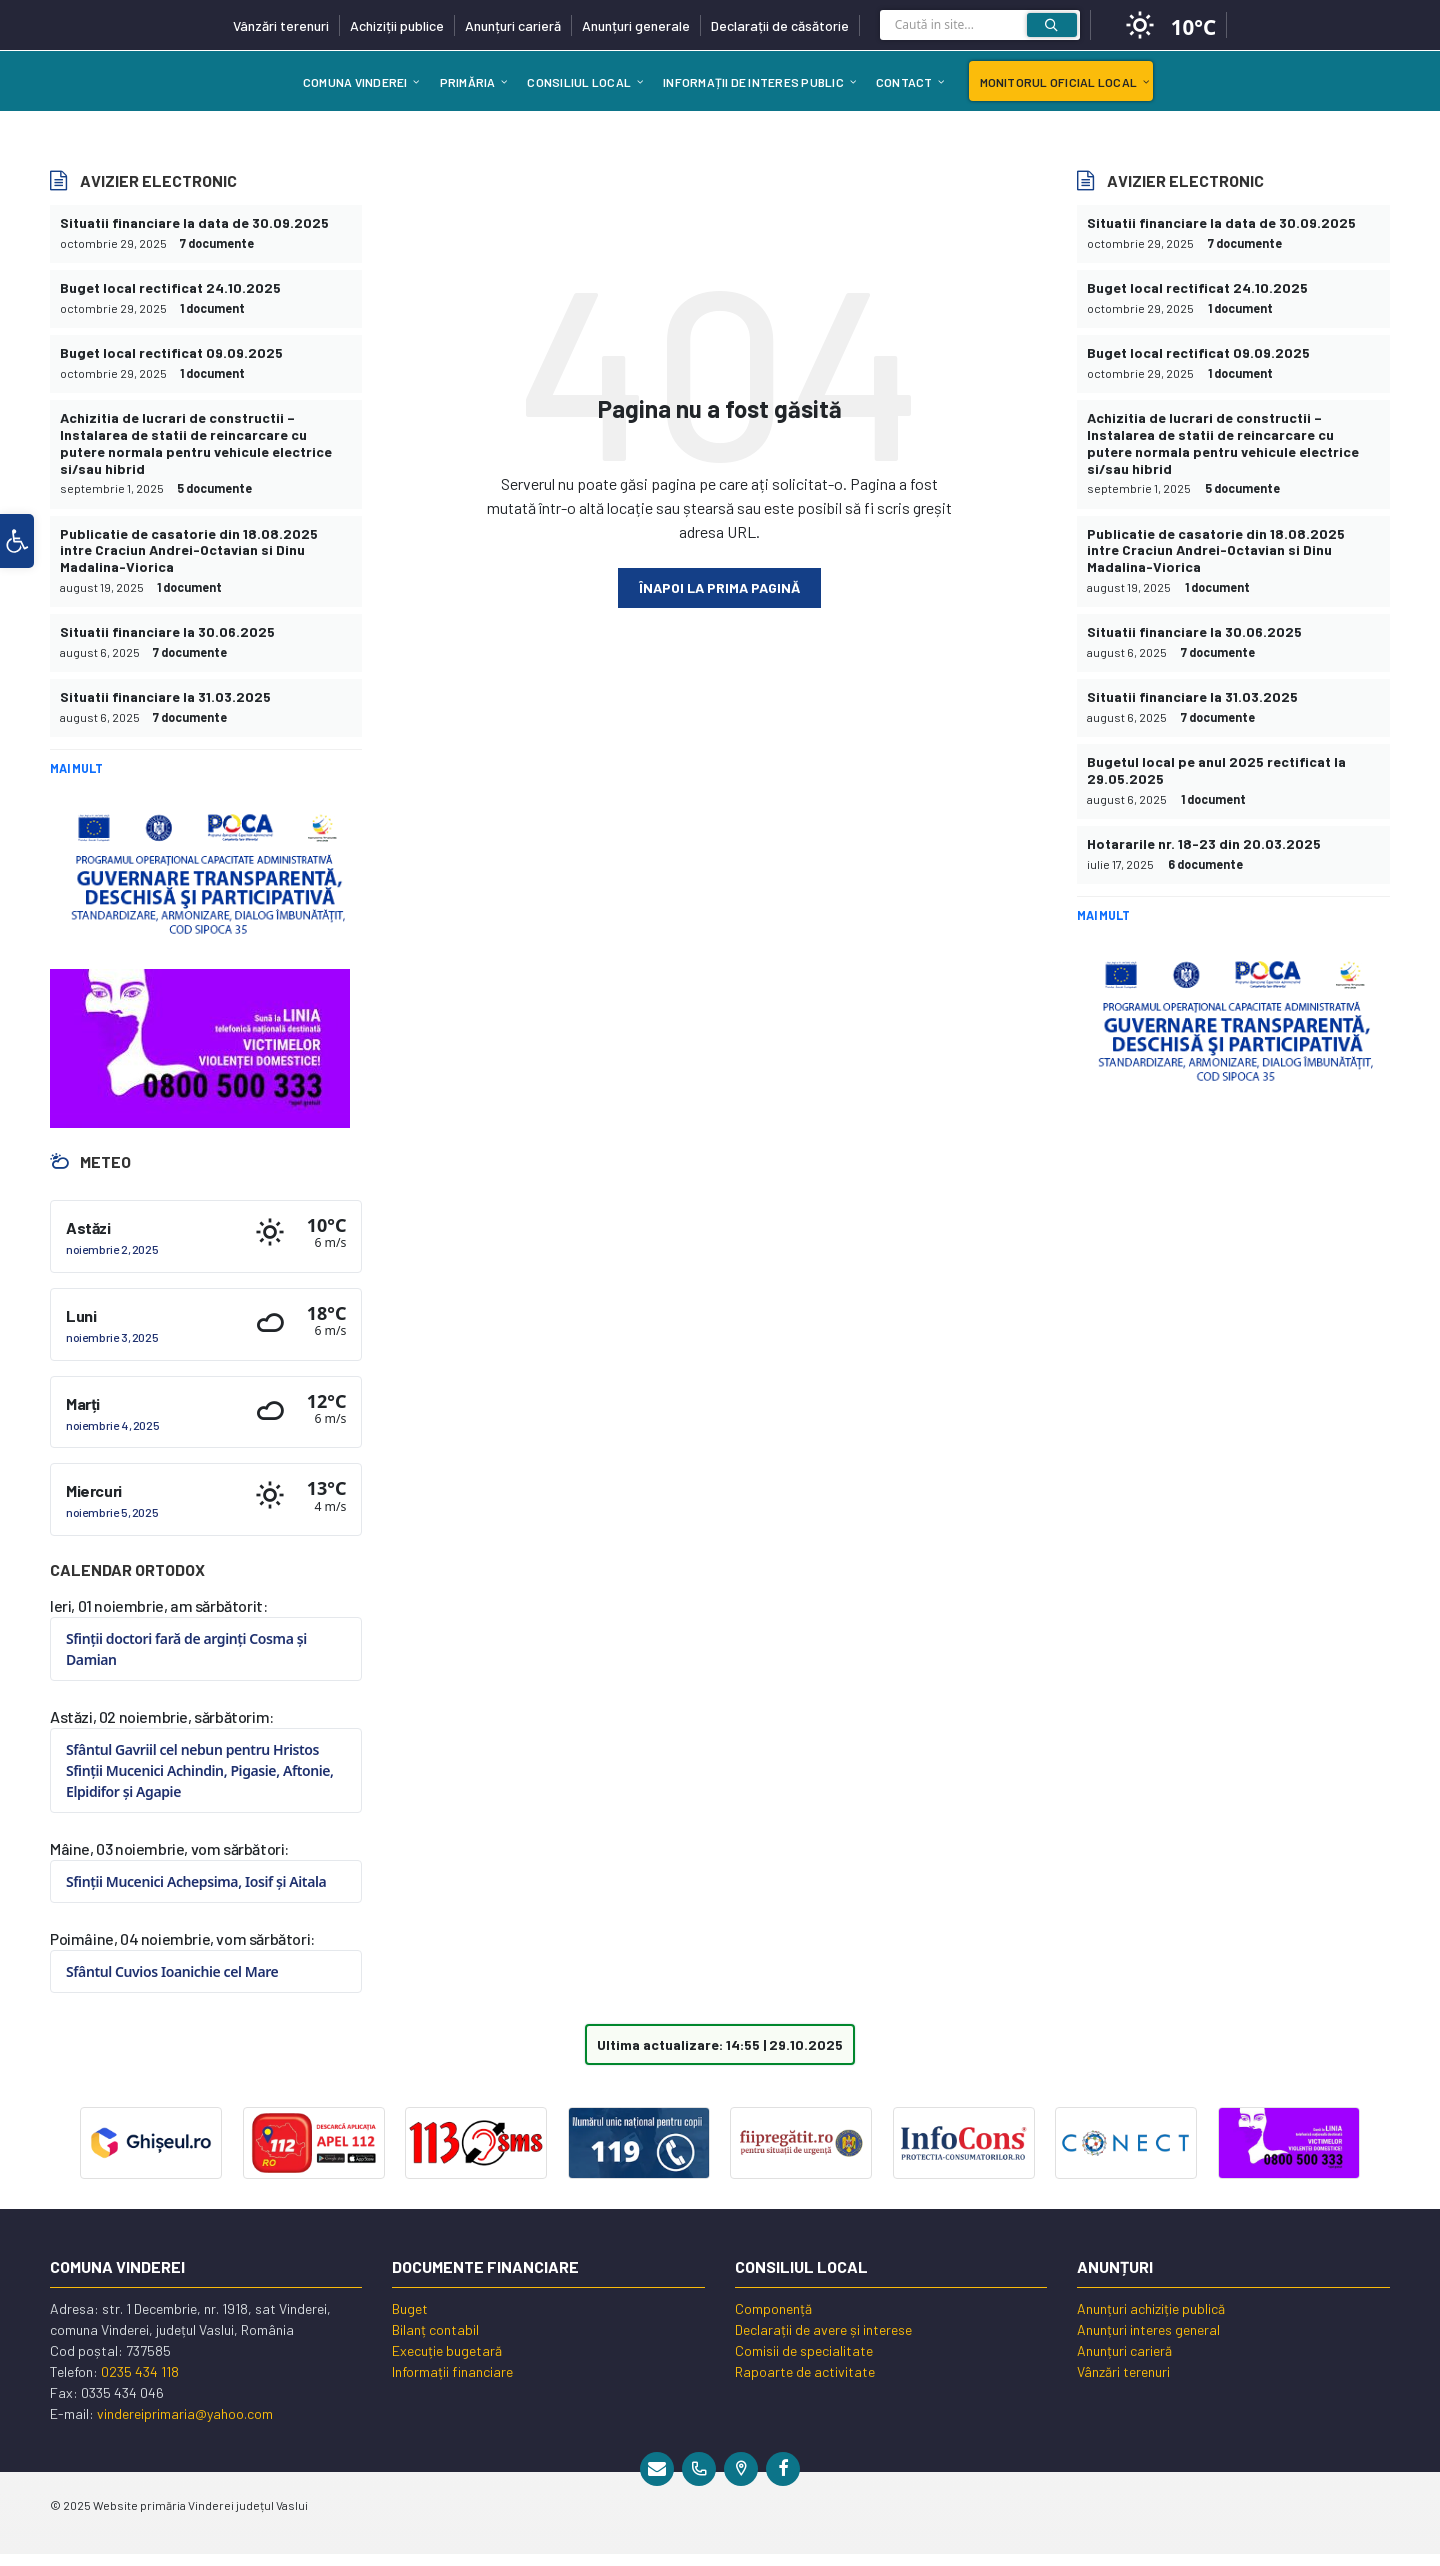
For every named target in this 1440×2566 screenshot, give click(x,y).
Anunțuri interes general (1148, 2329)
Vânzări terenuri (281, 25)
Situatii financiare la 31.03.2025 (165, 696)
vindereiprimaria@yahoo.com (185, 2413)
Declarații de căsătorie (780, 25)
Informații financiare (452, 2371)
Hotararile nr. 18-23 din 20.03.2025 (1204, 843)
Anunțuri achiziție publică (1151, 2308)
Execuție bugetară (447, 2350)
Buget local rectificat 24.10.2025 (170, 287)
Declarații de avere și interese (823, 2329)
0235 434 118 (140, 2371)
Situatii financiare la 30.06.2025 (167, 631)
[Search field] (980, 30)
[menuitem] (355, 81)
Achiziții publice (397, 25)
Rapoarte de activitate (805, 2371)
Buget (410, 2308)
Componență (773, 2308)
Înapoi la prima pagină (719, 587)
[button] (17, 541)
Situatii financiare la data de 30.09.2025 (194, 222)
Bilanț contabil (435, 2329)
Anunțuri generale (636, 25)
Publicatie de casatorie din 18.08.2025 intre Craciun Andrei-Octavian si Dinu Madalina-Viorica (189, 550)
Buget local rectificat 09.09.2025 (171, 352)
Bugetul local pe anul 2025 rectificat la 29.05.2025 (1216, 770)
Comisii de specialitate (804, 2350)
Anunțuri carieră (513, 25)
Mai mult (76, 768)
